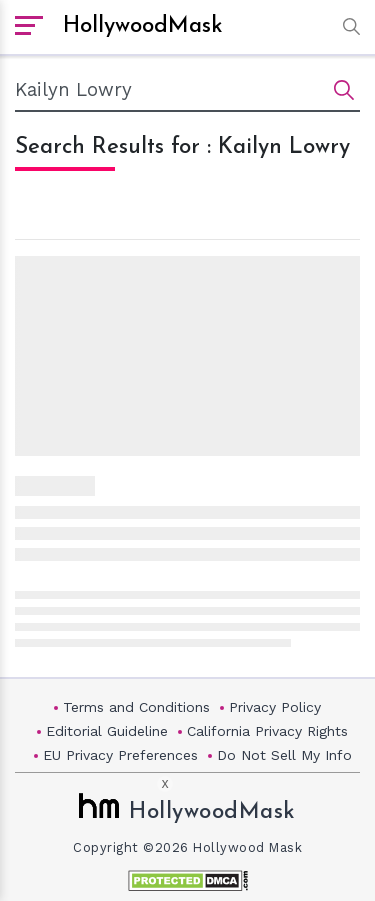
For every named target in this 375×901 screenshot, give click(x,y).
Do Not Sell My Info (284, 755)
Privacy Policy (275, 707)
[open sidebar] (29, 27)
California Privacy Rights (267, 731)
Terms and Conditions (136, 707)
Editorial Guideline (107, 731)
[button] (346, 26)
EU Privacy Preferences (120, 755)
